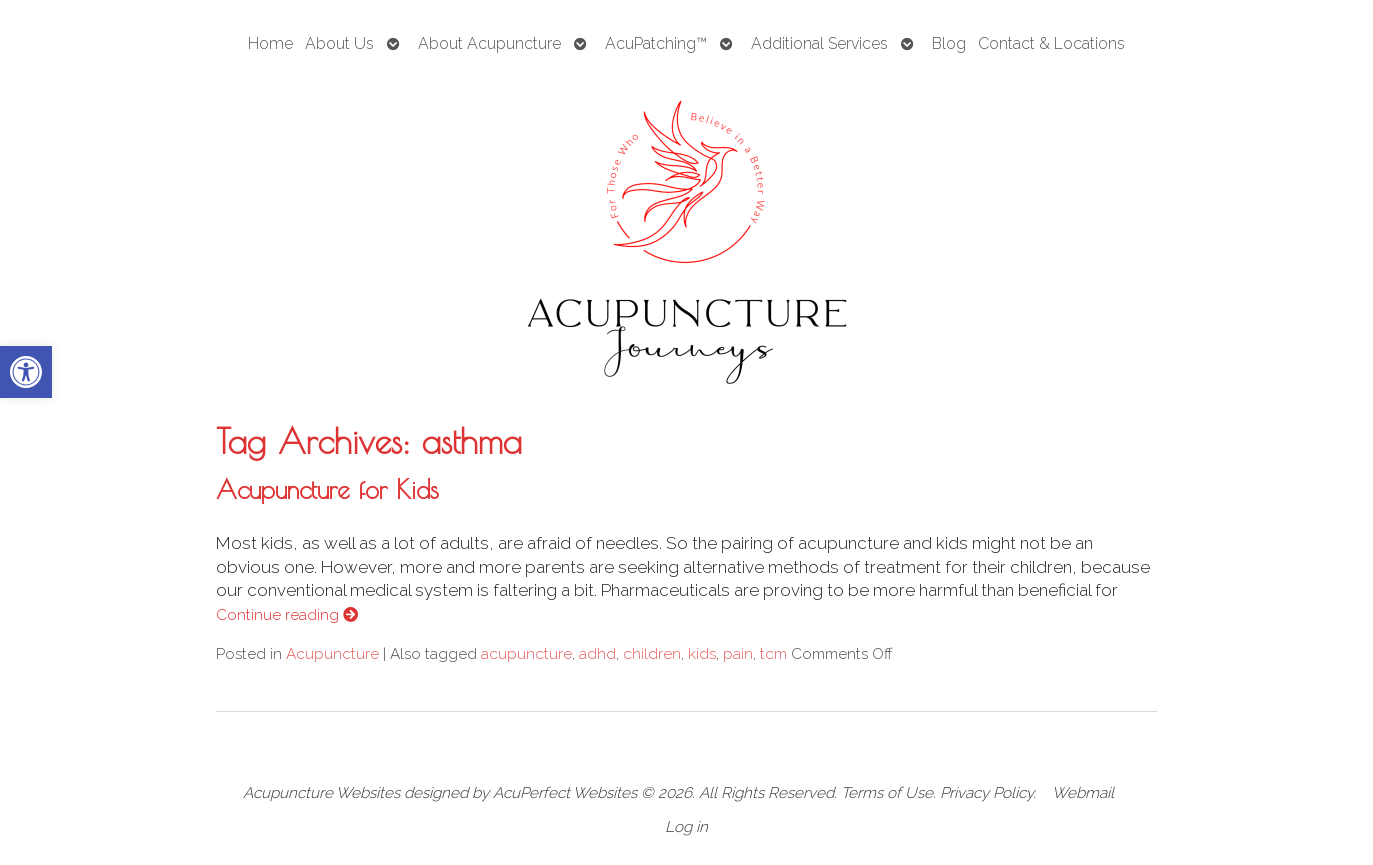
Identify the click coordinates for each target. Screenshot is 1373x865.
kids (702, 654)
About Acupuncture (489, 43)
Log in (686, 827)
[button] (26, 372)
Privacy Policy (986, 793)
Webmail (1083, 793)
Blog (949, 43)
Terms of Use (887, 793)
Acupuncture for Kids (327, 489)
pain (738, 654)
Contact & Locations (1051, 43)
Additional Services (819, 43)
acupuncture (526, 654)
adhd (597, 654)
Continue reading (287, 615)
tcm (773, 654)
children (652, 654)
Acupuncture (332, 654)
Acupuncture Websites (321, 793)
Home (270, 43)
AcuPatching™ (656, 43)
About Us (339, 43)
